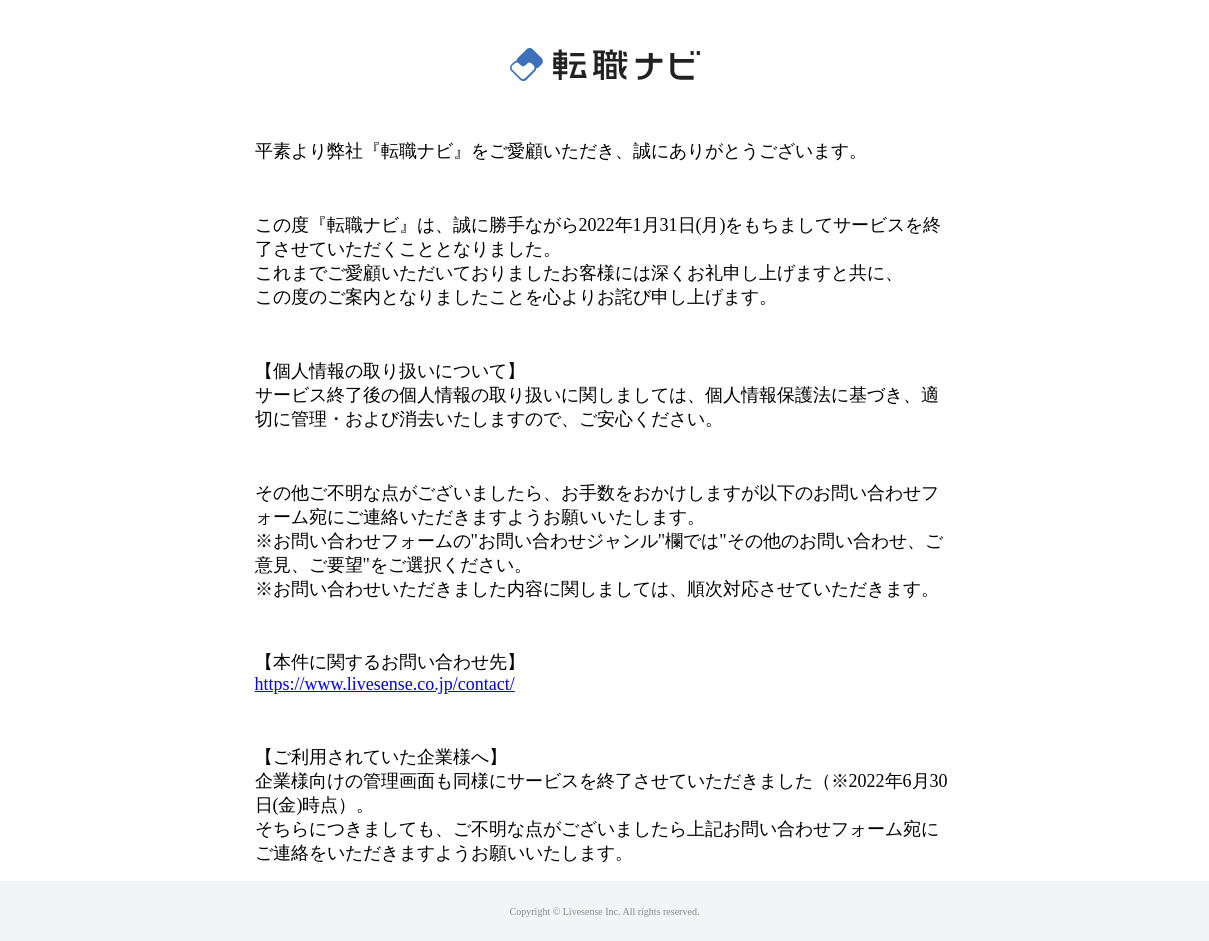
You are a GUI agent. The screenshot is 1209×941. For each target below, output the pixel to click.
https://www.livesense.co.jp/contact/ (385, 684)
